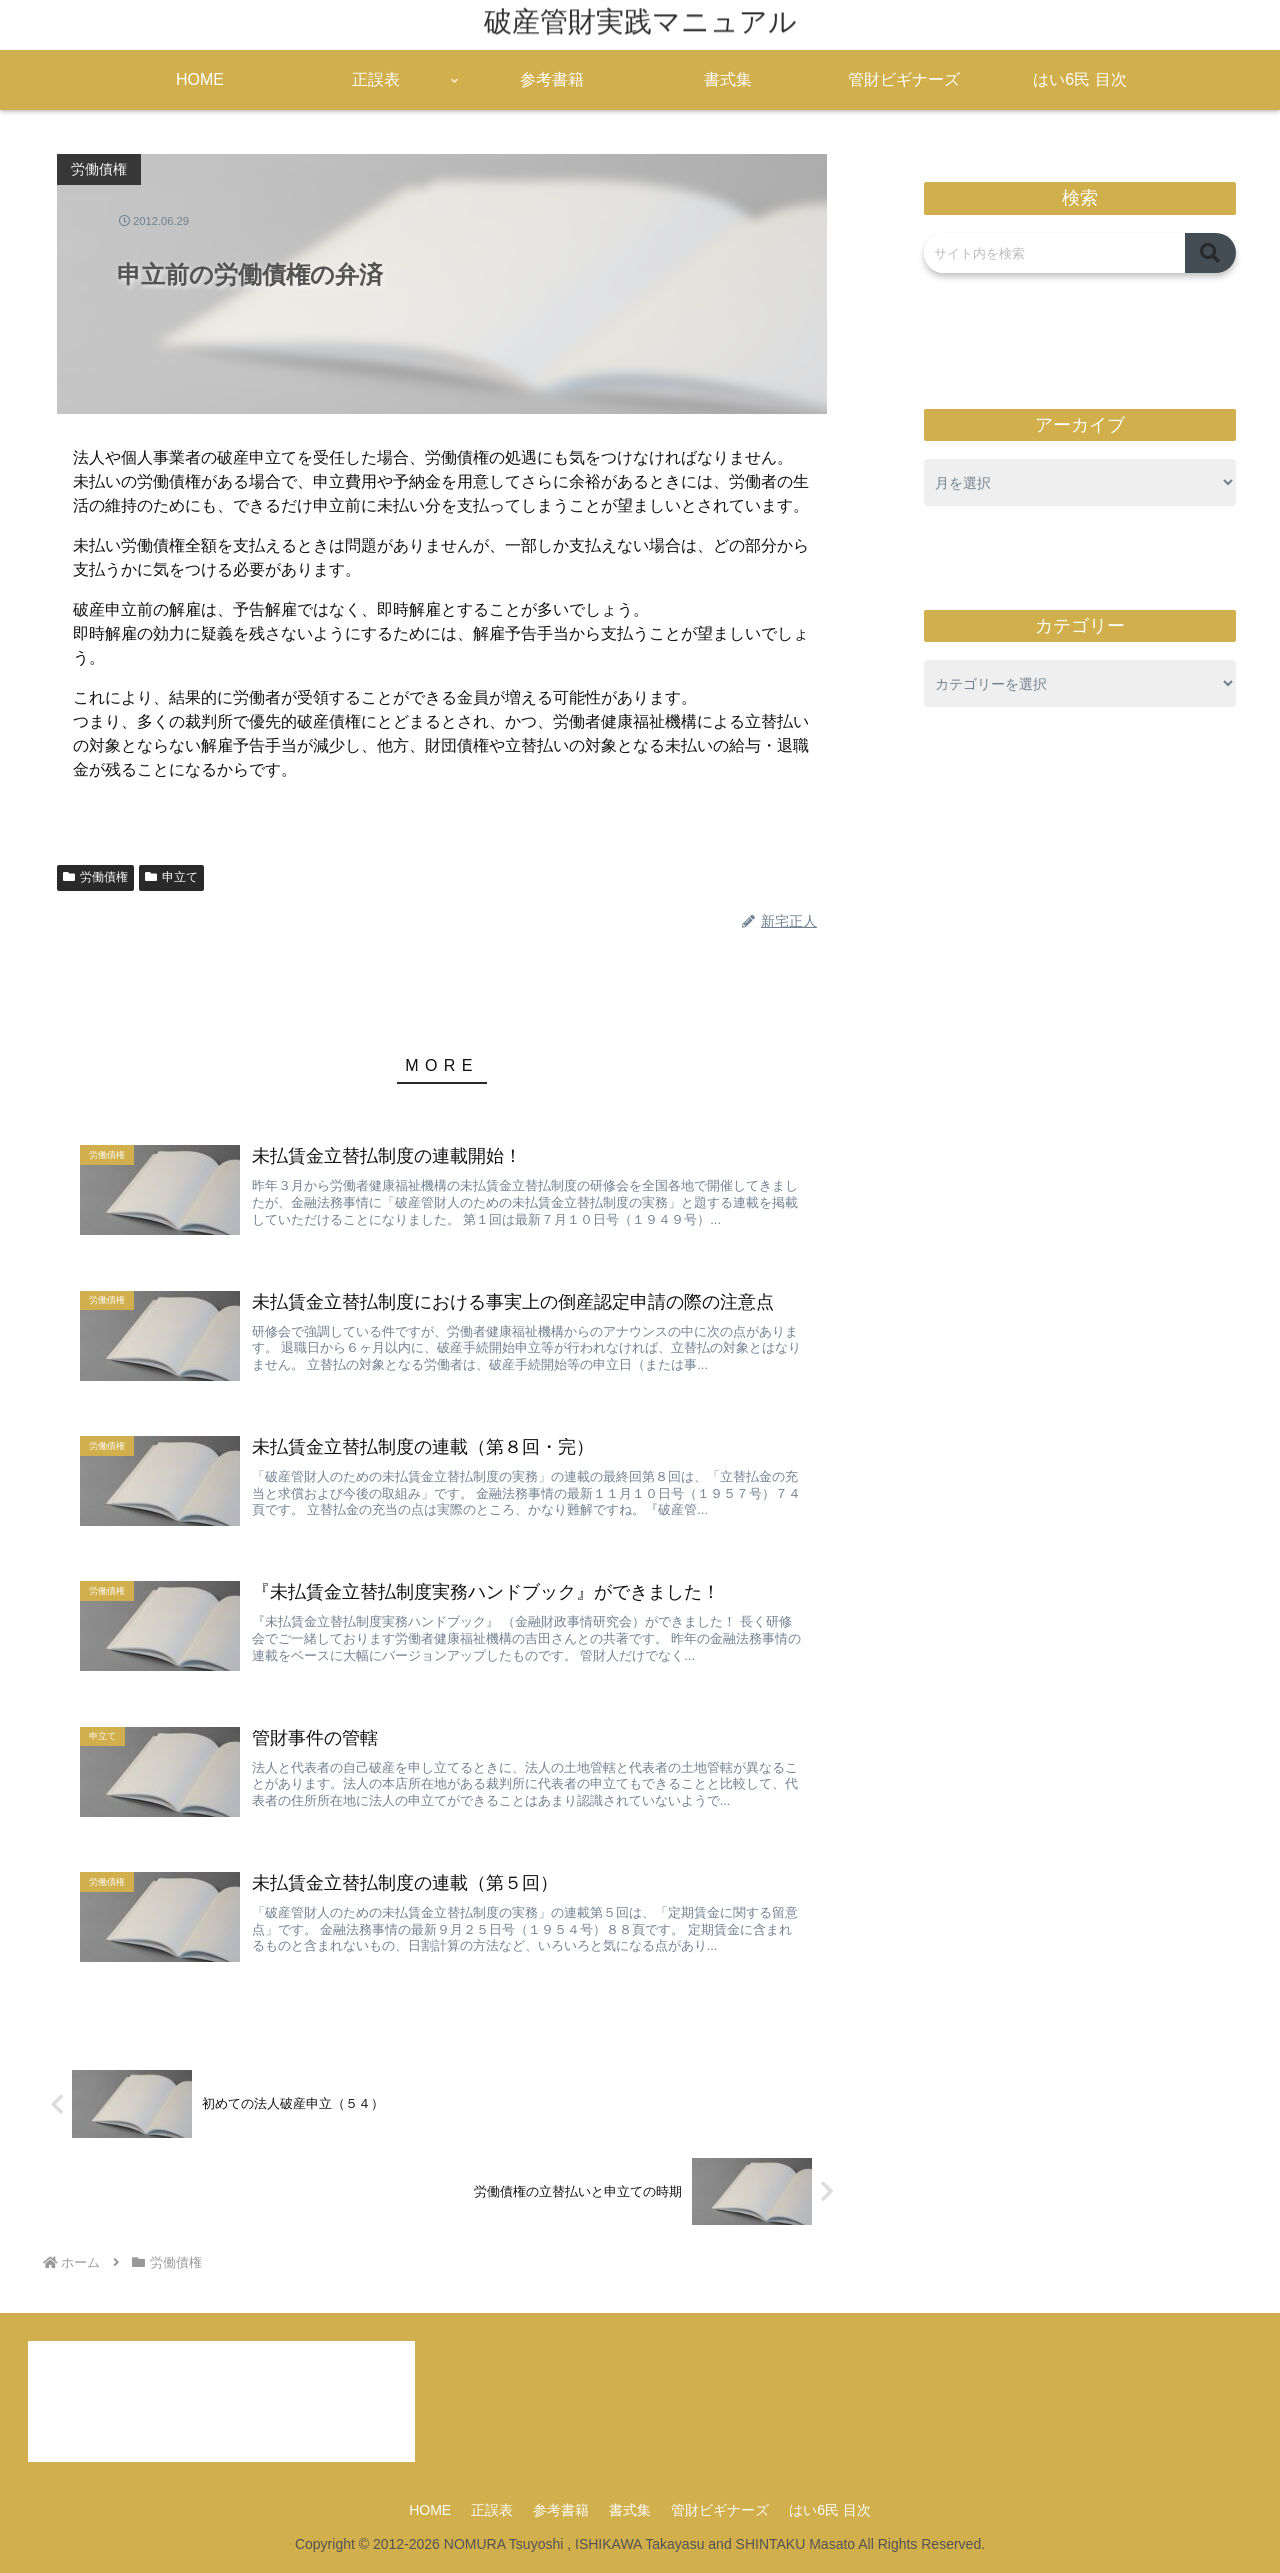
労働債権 (95, 877)
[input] (1054, 253)
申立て (171, 877)
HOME (430, 2510)
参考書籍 (561, 2510)
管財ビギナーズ (720, 2510)
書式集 (630, 2510)
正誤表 (492, 2510)
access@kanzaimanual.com (159, 2415)
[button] (1210, 253)
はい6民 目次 (830, 2510)
